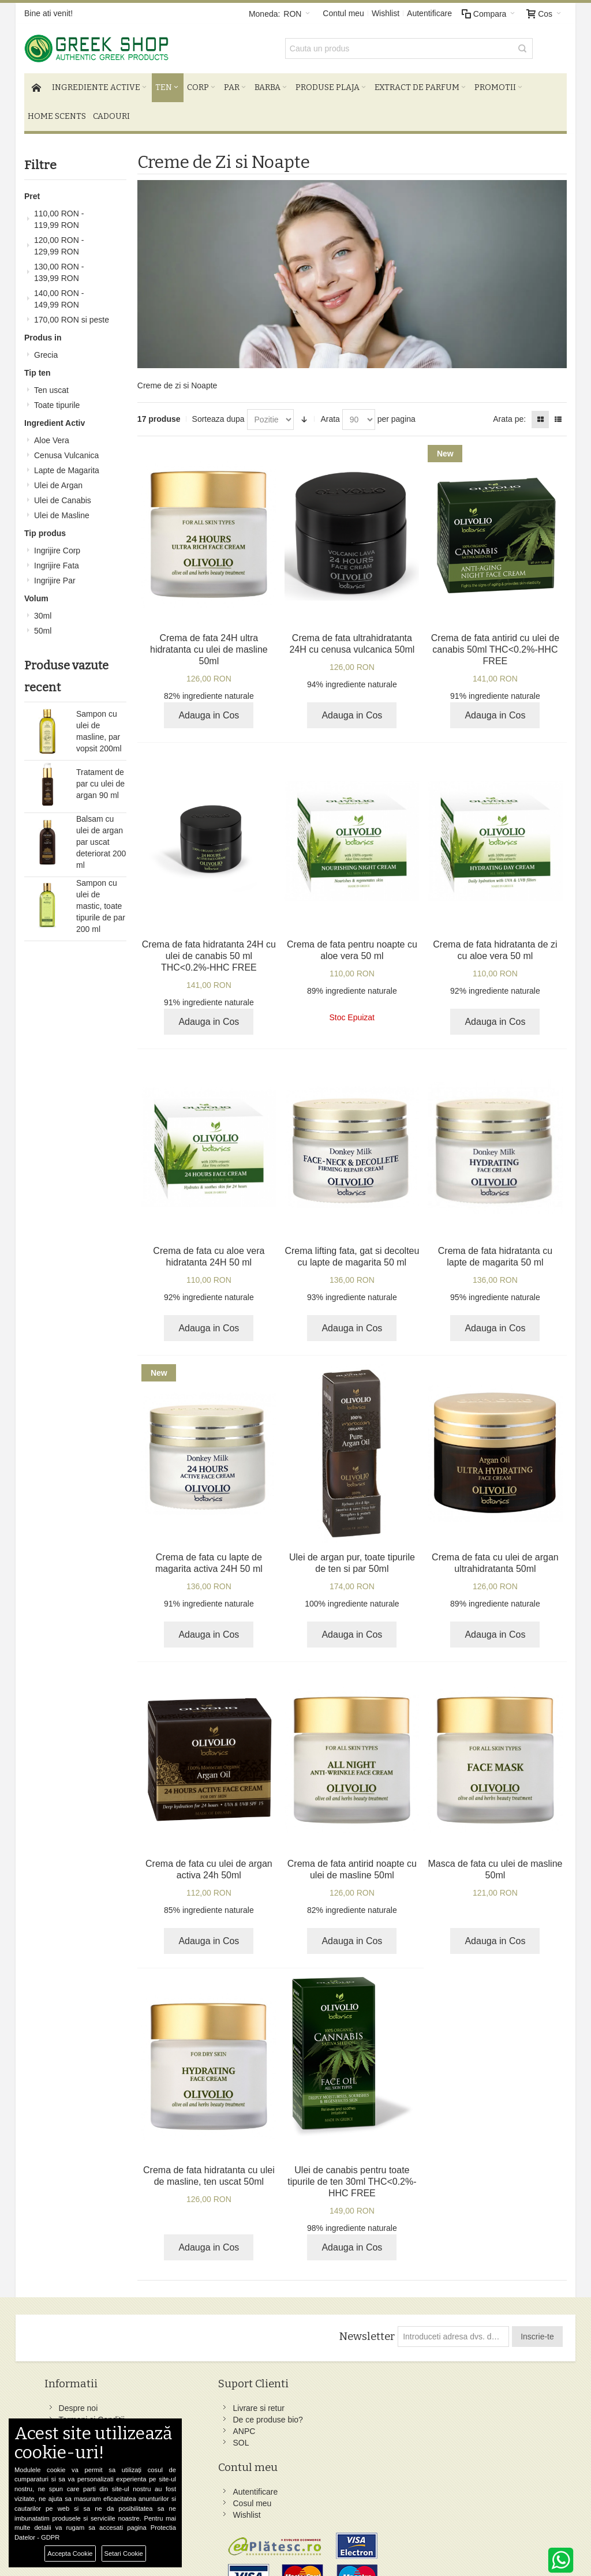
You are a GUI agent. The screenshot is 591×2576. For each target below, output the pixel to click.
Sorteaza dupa (218, 412)
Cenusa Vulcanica (66, 449)
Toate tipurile (57, 399)
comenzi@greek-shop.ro (493, 2517)
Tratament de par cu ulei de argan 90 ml (100, 778)
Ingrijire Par (55, 574)
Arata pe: (509, 412)
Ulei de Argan (58, 479)
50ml (42, 625)
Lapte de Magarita (66, 464)
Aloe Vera (51, 434)
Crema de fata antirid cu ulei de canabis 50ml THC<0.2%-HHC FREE (495, 643)
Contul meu (343, 13)
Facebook (362, 2402)
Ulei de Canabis (62, 494)
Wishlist (385, 13)
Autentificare (429, 13)
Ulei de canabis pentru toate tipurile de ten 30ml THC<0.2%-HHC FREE (351, 2175)
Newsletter (366, 2330)
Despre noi (81, 2402)
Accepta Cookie (69, 2553)
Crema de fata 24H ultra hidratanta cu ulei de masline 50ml (209, 643)
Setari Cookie (123, 2553)
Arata (329, 412)
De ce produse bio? (191, 2413)
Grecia (46, 349)
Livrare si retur (182, 2402)
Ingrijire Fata (56, 559)
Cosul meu (269, 2413)
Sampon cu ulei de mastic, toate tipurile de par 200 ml (100, 900)
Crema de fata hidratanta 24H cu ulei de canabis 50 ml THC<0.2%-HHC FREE (209, 950)
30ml (42, 610)
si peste (71, 314)
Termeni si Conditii (95, 2413)
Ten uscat (51, 384)
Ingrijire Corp (57, 544)
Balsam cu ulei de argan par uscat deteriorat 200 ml (101, 836)
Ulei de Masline (61, 509)
